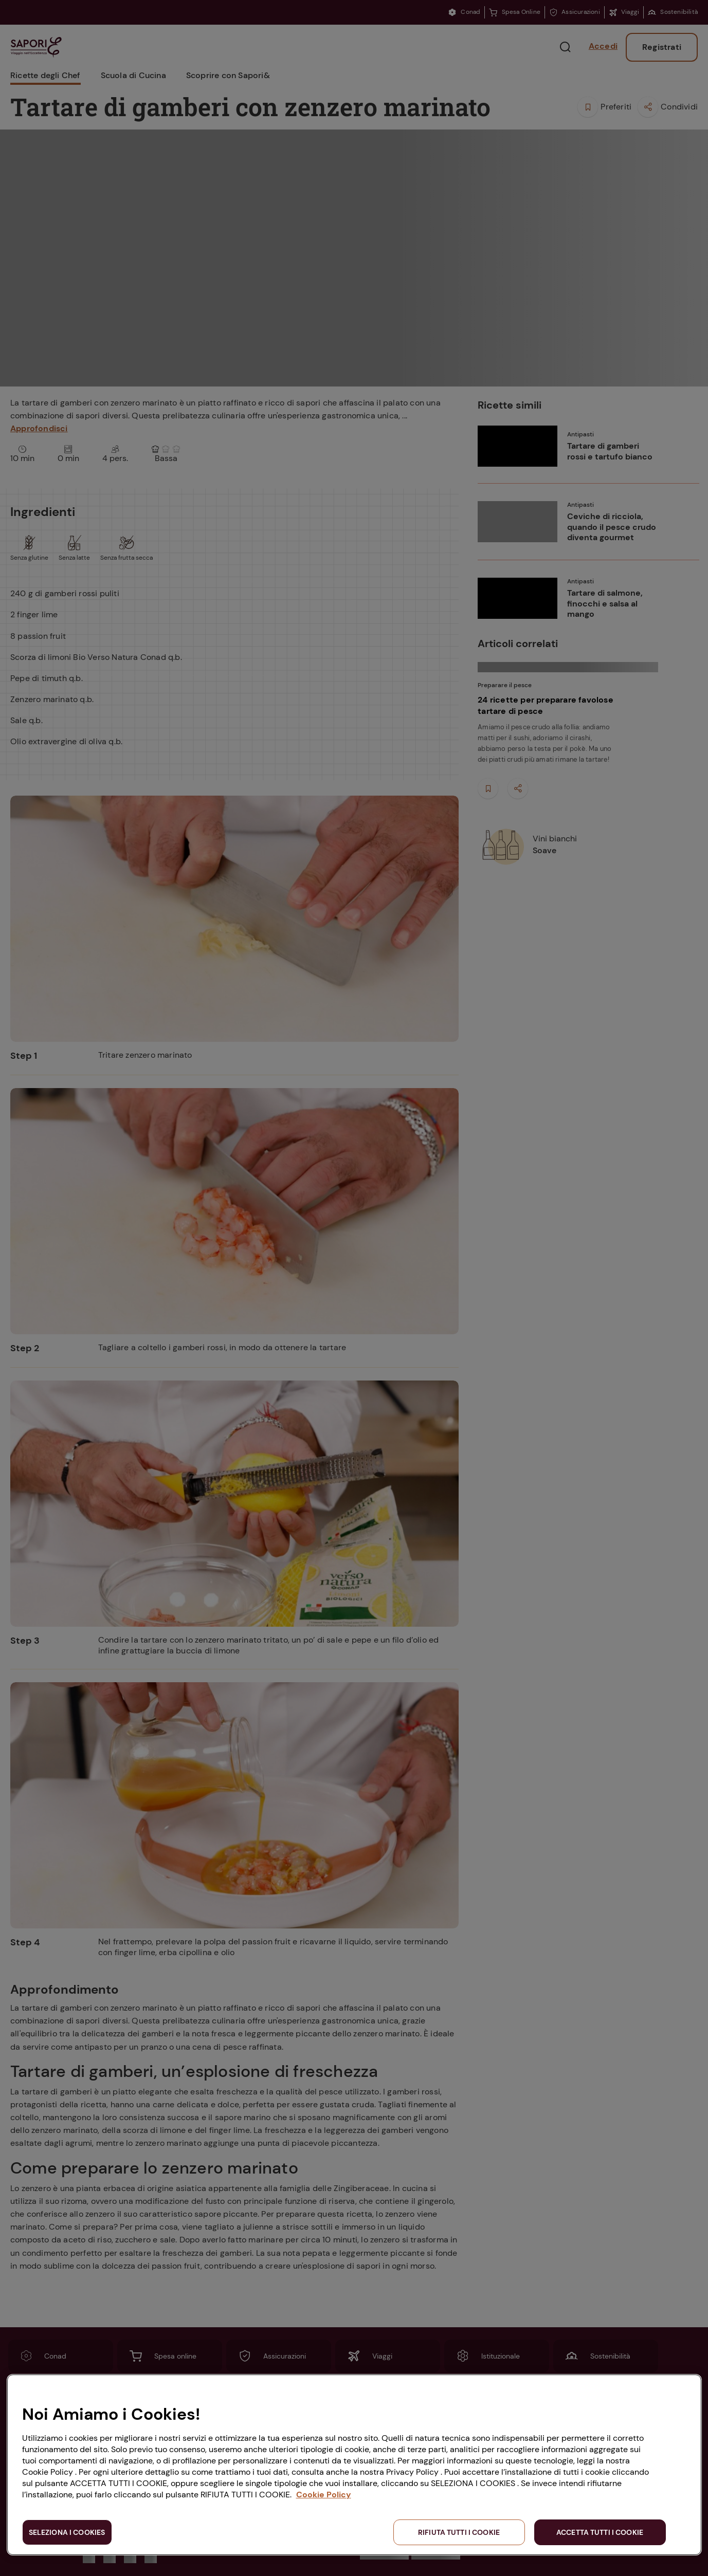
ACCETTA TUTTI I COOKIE (599, 2532)
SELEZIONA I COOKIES (67, 2532)
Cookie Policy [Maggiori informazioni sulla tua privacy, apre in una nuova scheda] (323, 2494)
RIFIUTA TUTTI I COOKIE (459, 2532)
